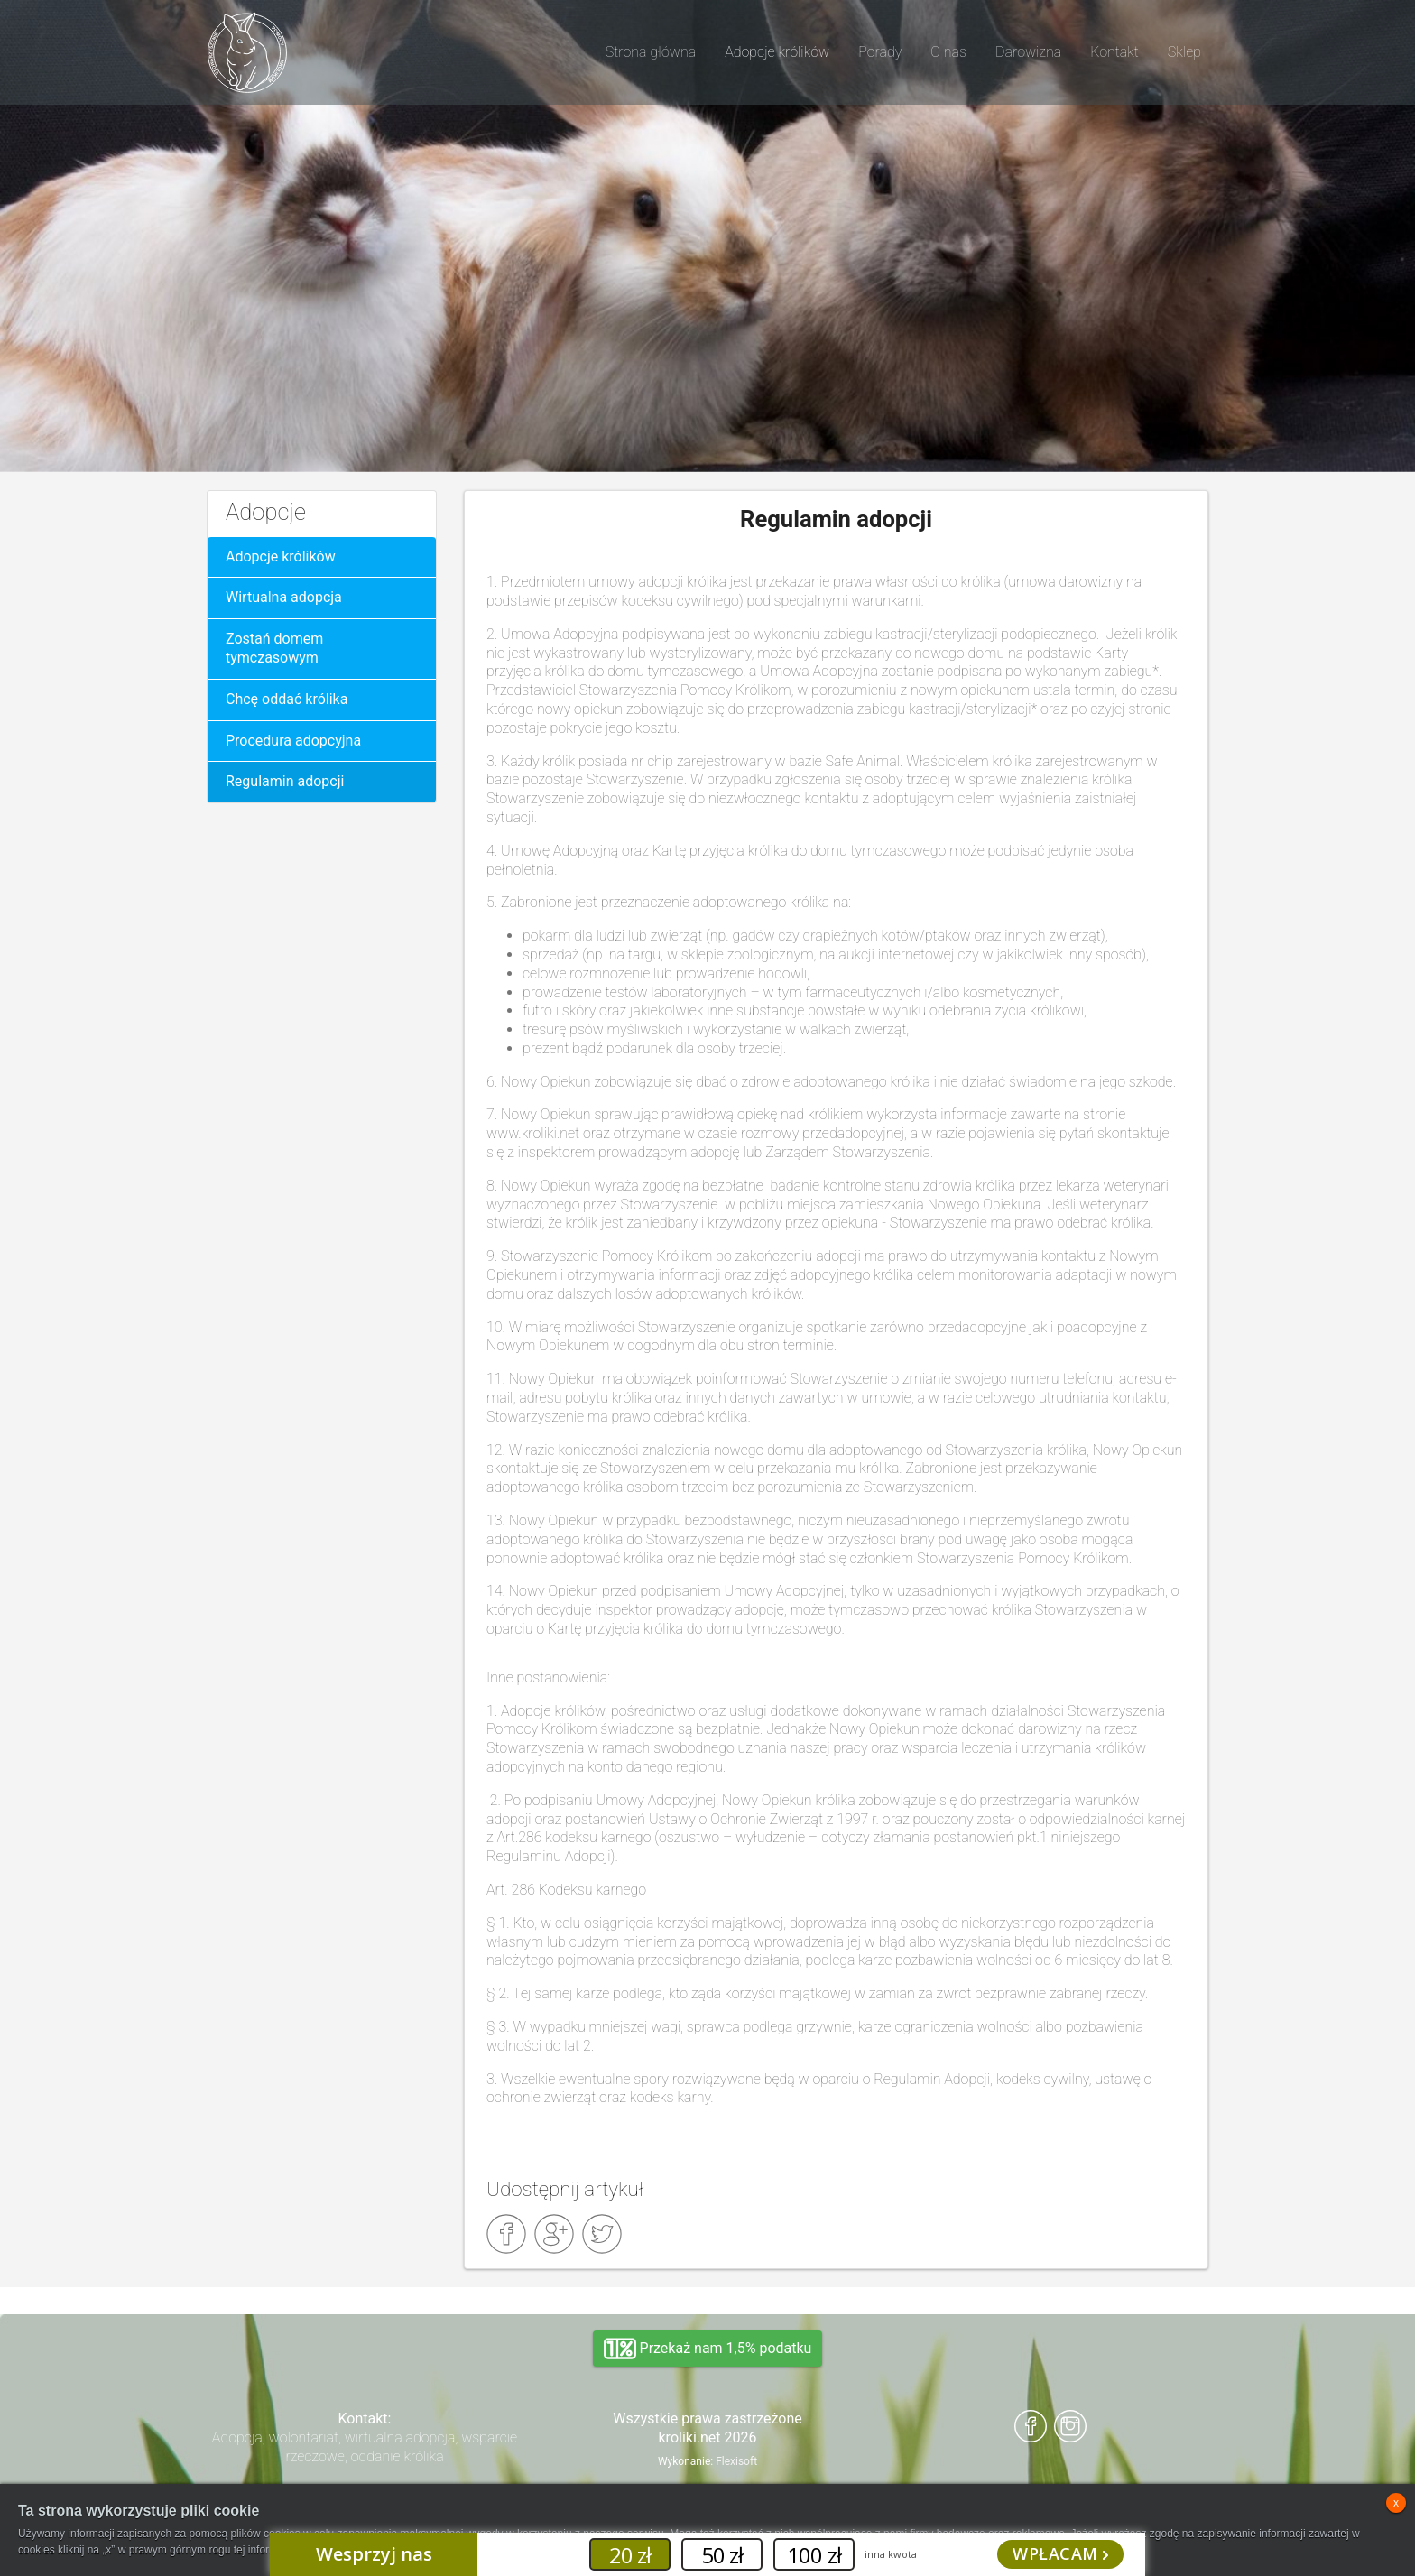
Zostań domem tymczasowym (274, 648)
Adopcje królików (281, 556)
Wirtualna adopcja (284, 597)
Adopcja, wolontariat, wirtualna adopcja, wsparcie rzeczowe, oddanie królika (364, 2447)
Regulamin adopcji (285, 781)
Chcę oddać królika (286, 699)
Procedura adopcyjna (293, 740)
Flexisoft (736, 2461)
